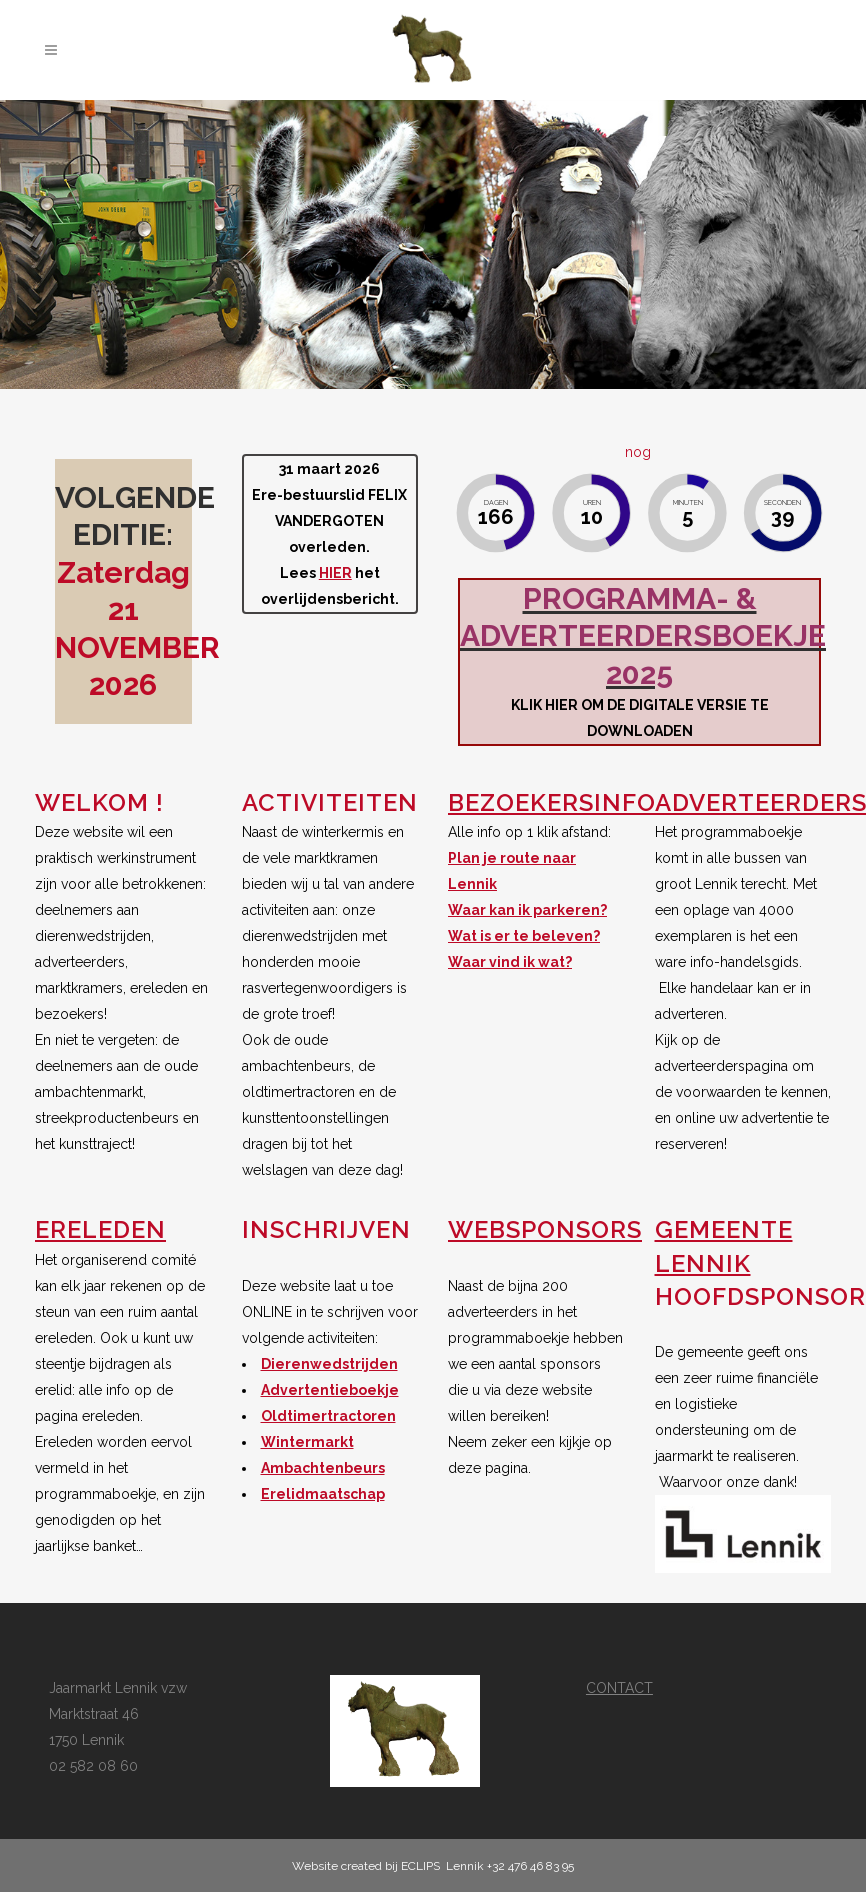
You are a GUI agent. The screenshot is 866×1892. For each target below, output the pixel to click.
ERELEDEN (100, 1229)
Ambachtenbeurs (323, 1468)
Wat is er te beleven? (524, 936)
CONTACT (619, 1688)
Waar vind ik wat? (510, 962)
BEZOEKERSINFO (552, 802)
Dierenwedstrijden (329, 1364)
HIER (335, 573)
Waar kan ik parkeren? (527, 910)
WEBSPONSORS (545, 1229)
